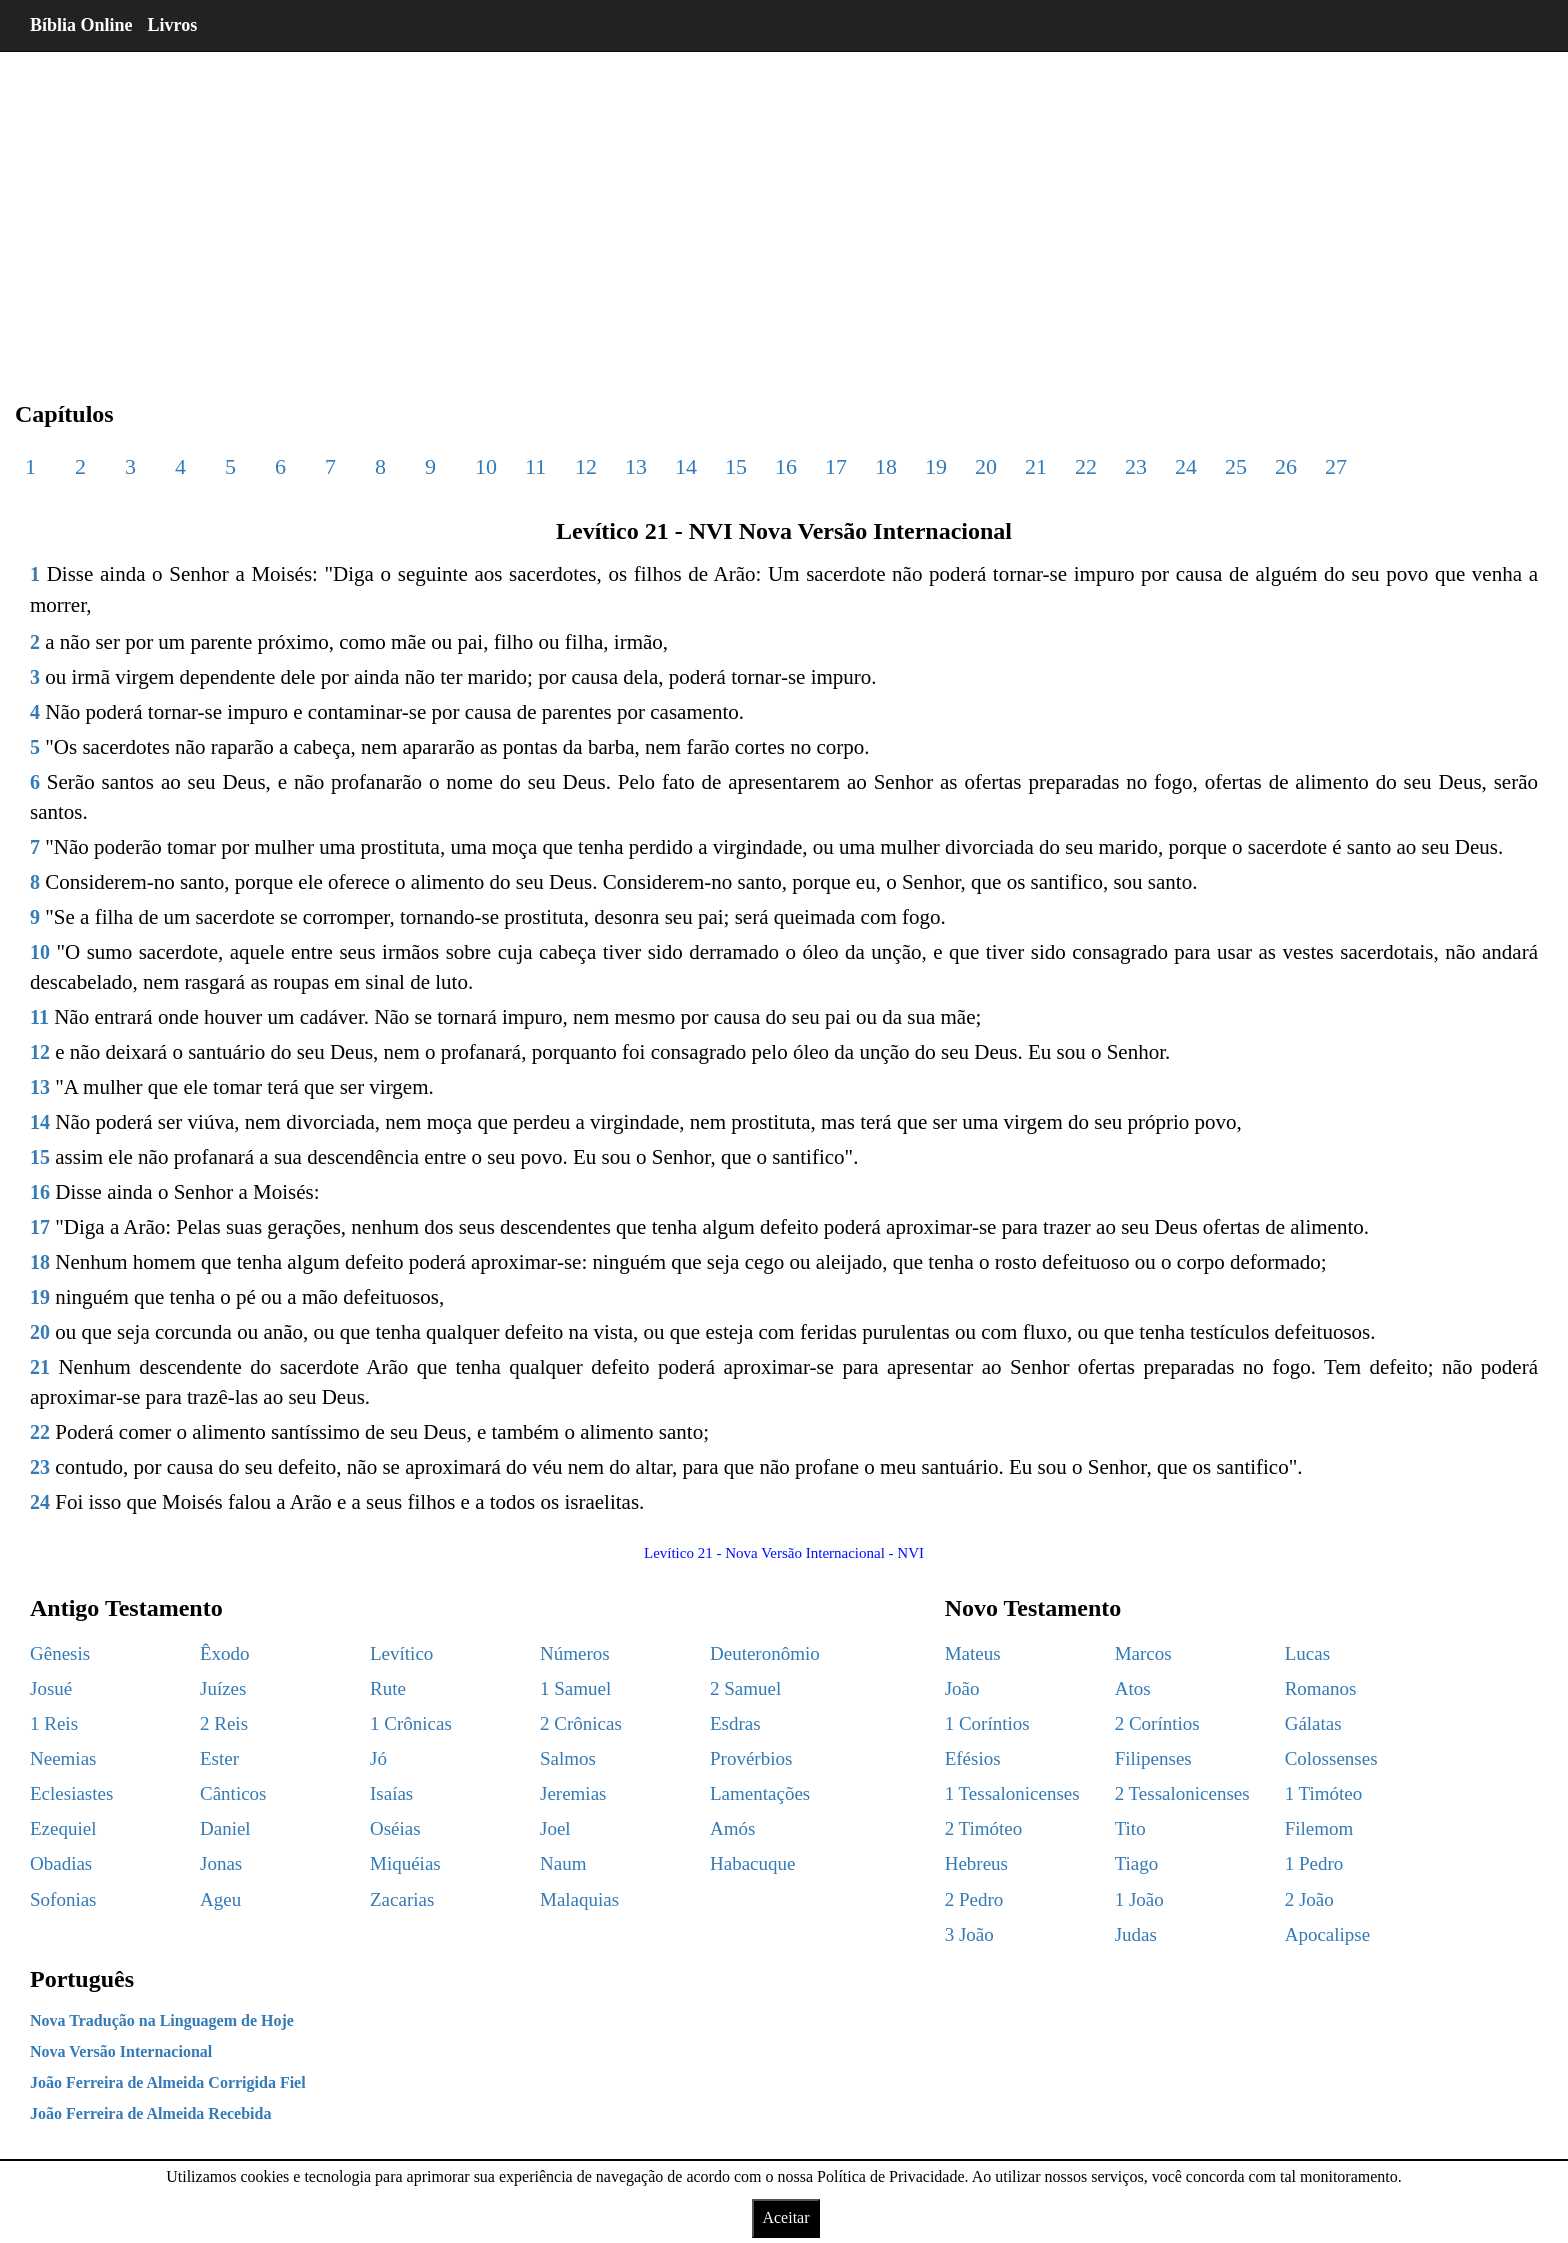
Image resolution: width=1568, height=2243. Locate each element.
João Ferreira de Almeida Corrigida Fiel (168, 2082)
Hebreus (976, 1863)
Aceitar (785, 2217)
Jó (378, 1758)
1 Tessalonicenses (1012, 1793)
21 (1036, 466)
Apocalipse (1327, 1934)
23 (1136, 466)
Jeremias (573, 1793)
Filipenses (1153, 1758)
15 (736, 466)
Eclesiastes (71, 1793)
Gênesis (60, 1653)
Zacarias (402, 1899)
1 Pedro (1314, 1863)
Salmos (568, 1758)
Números (575, 1653)
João (962, 1688)
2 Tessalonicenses (1182, 1793)
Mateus (973, 1653)
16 (786, 466)
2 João (1309, 1899)
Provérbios (751, 1758)
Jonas (221, 1863)
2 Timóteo (984, 1828)
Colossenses (1331, 1758)
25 (1236, 466)
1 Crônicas (411, 1723)
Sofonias (63, 1899)
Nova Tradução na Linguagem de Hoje (162, 2020)
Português (82, 1979)
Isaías (391, 1793)
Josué (51, 1688)
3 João (969, 1934)
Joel (555, 1828)
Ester (219, 1758)
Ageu (220, 1899)
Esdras (735, 1723)
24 (1186, 466)
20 (986, 466)
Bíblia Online (81, 25)
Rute (388, 1688)
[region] (784, 210)
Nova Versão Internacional (121, 2051)
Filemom (1319, 1828)
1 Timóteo (1324, 1793)
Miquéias (405, 1863)
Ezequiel (63, 1828)
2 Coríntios (1157, 1723)
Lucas (1307, 1653)
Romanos (1321, 1688)
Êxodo (225, 1653)
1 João (1139, 1899)
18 (886, 466)
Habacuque (752, 1863)
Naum (563, 1863)
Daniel (225, 1828)
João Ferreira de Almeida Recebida (150, 2113)
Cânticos (233, 1793)
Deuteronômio (765, 1653)
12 (586, 466)
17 (836, 466)
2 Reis (224, 1723)
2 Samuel (745, 1688)
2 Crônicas (581, 1723)
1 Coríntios (987, 1723)
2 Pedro (974, 1899)
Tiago (1137, 1863)
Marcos (1143, 1653)
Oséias (395, 1828)
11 (535, 466)
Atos (1133, 1688)
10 (486, 466)
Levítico (401, 1653)
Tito (1130, 1828)
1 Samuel (575, 1688)
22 (1086, 466)
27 (1336, 466)
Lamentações (760, 1793)
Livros (173, 25)
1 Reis (54, 1723)
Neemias (63, 1758)
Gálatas (1313, 1723)
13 (636, 466)
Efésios (973, 1758)
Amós (732, 1828)
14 (686, 466)
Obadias (61, 1863)
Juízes (223, 1688)
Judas (1136, 1934)
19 (936, 466)
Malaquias (579, 1899)
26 (1286, 466)
